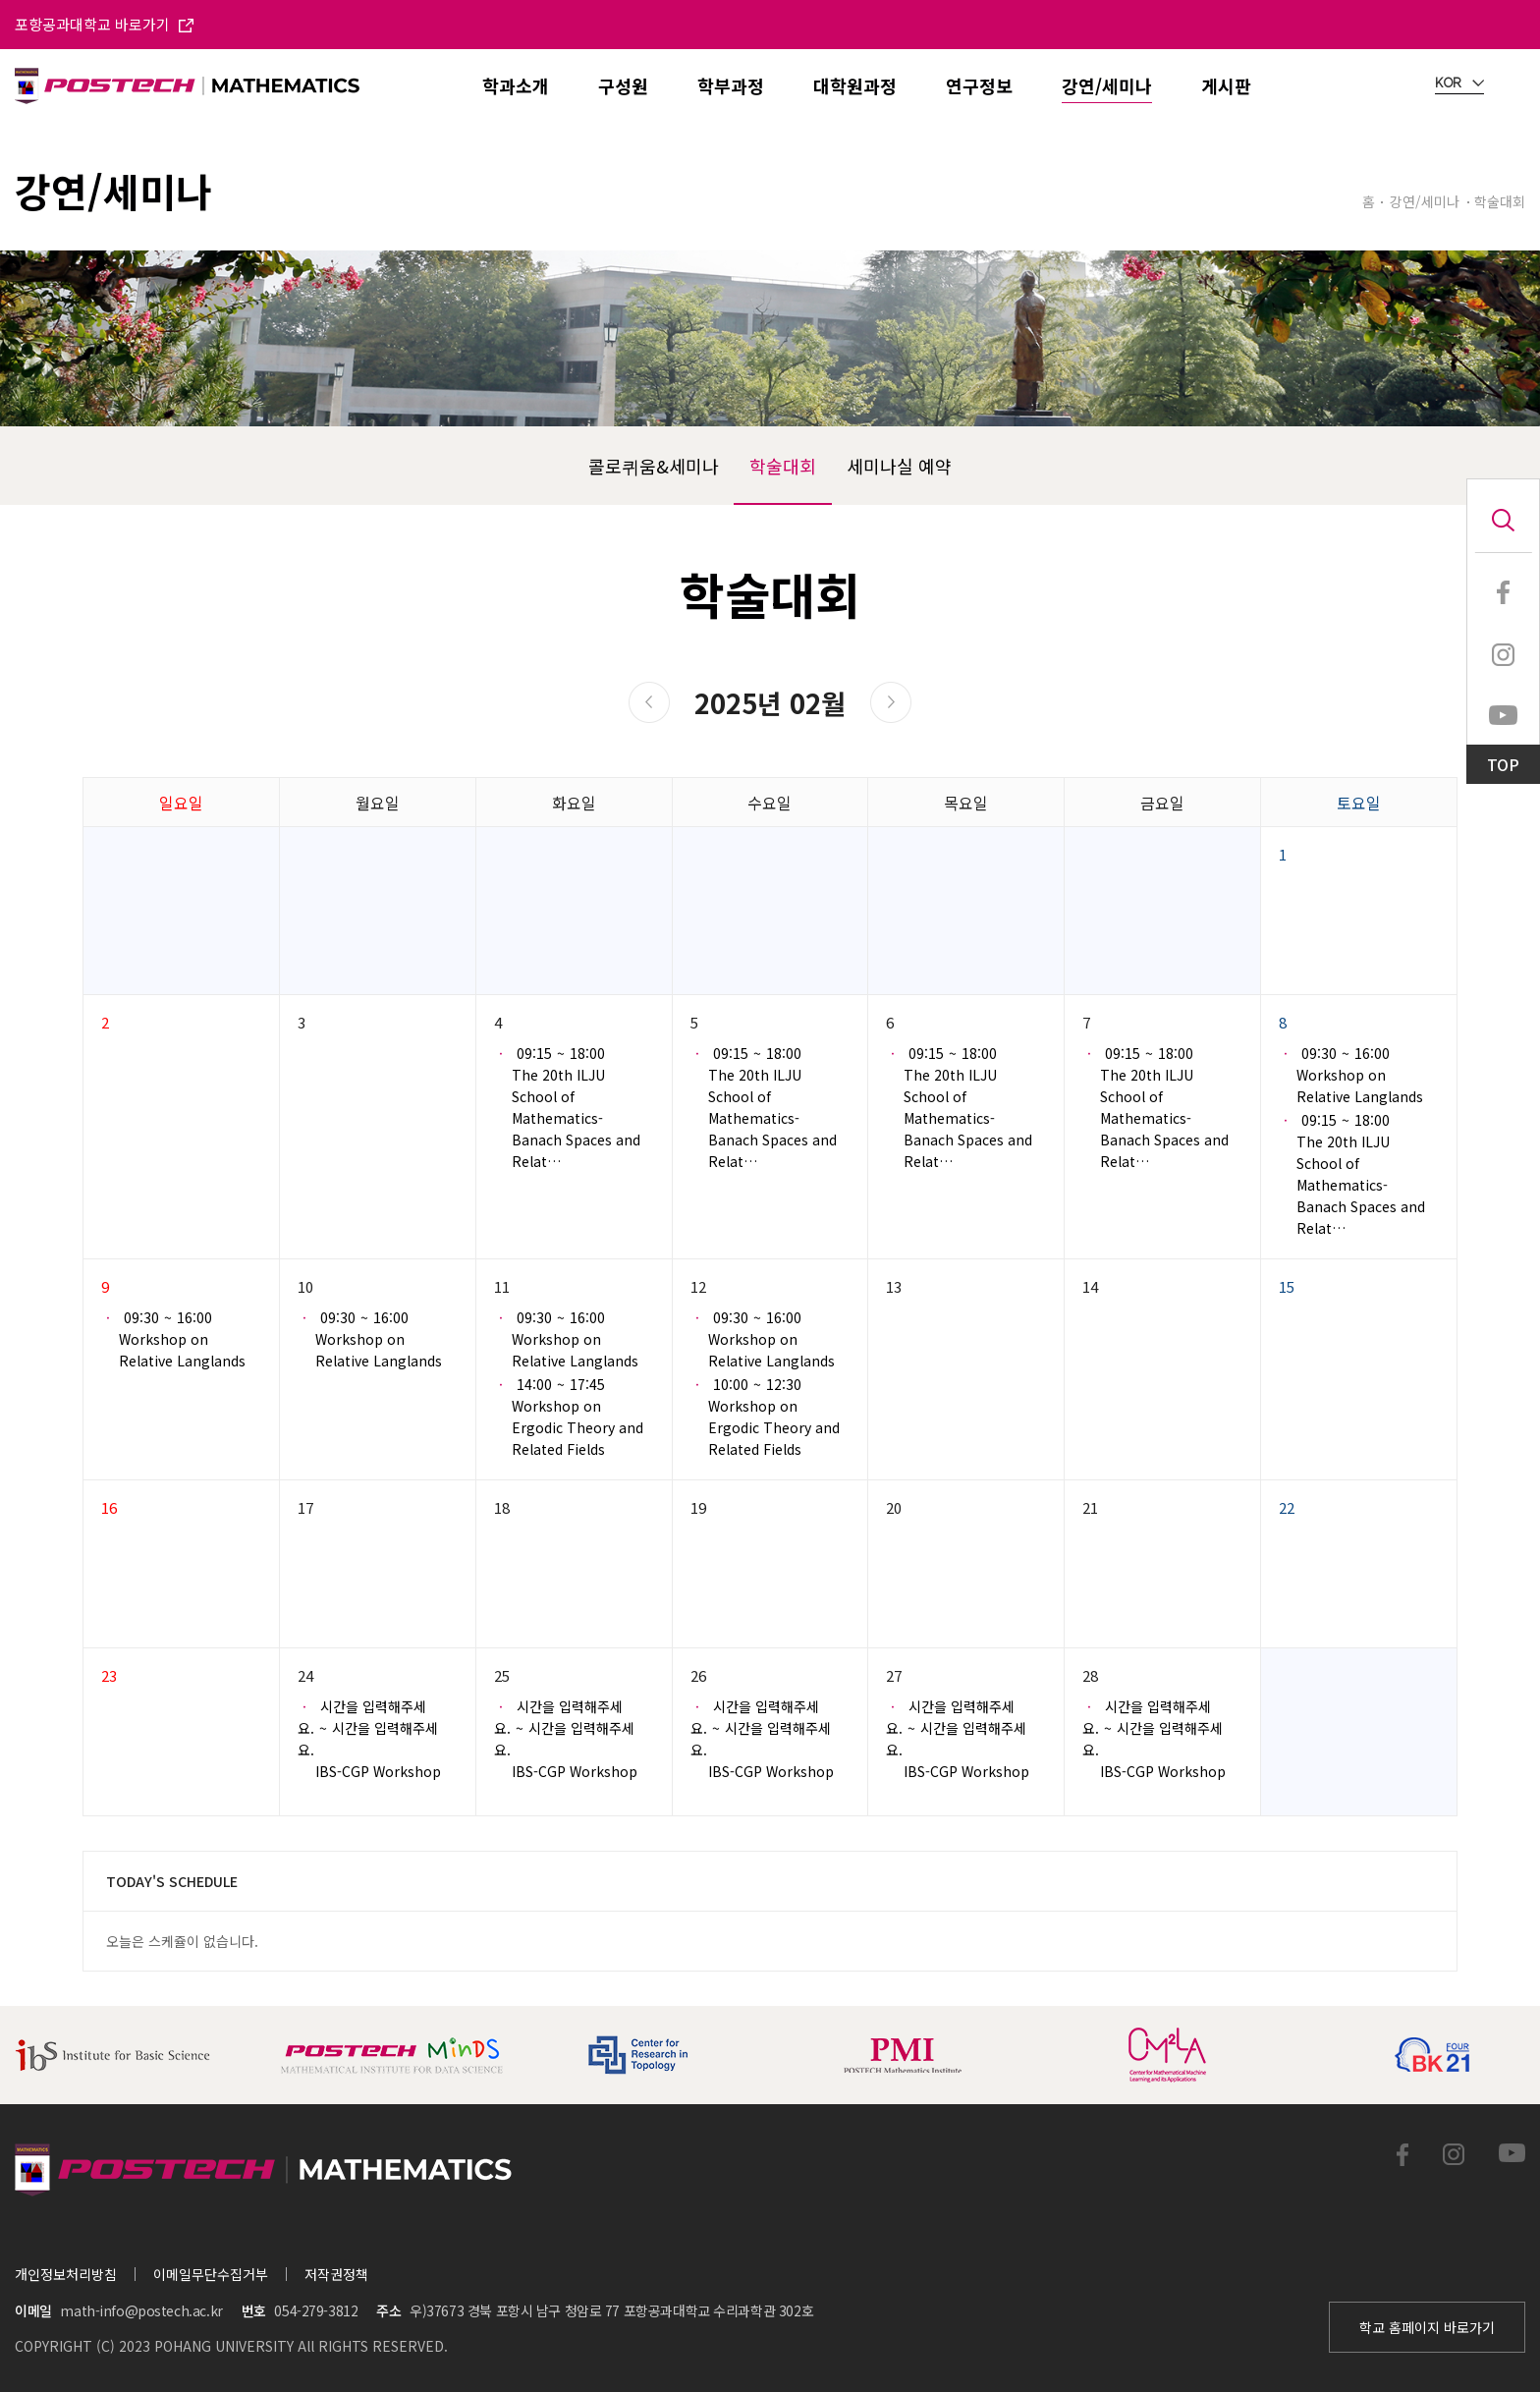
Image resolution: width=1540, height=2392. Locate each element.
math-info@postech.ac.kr (141, 2310)
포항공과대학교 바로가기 (104, 24)
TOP (1503, 764)
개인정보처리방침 (66, 2274)
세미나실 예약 (899, 465)
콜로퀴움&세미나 (653, 465)
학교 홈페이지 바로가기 (1427, 2327)
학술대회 (782, 465)
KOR (1459, 83)
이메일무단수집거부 (210, 2274)
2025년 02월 (770, 703)
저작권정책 (336, 2274)
